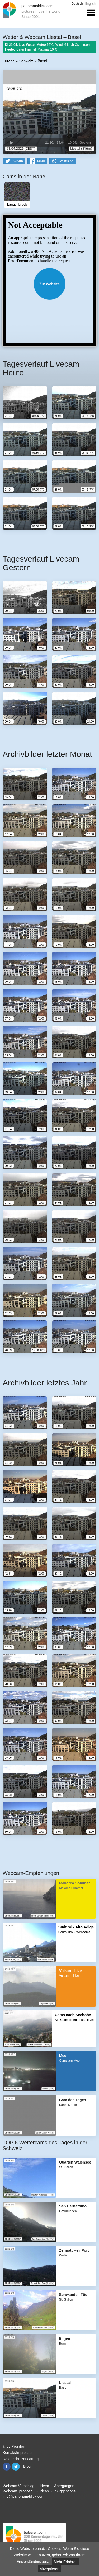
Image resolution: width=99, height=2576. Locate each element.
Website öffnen (49, 284)
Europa (9, 61)
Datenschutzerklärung (21, 2459)
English (90, 4)
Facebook (7, 2467)
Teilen (41, 161)
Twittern (17, 161)
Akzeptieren (49, 2569)
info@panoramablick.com (23, 2496)
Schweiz (26, 61)
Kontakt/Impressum (19, 2453)
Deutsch (77, 4)
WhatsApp (66, 161)
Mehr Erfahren (65, 2562)
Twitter (16, 2467)
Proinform (19, 2446)
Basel (42, 61)
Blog (27, 2466)
